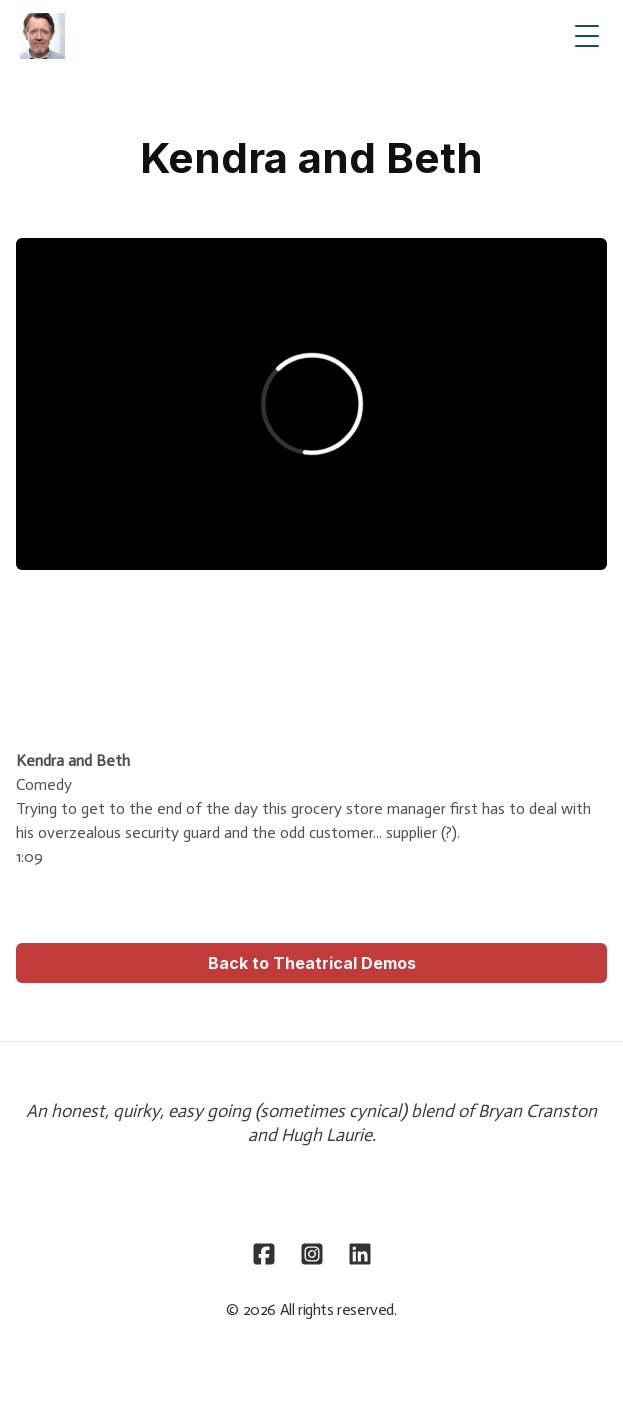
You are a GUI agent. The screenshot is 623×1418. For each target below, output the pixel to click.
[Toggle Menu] (587, 36)
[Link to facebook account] (264, 1254)
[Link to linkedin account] (360, 1254)
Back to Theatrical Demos (312, 963)
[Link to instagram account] (312, 1254)
